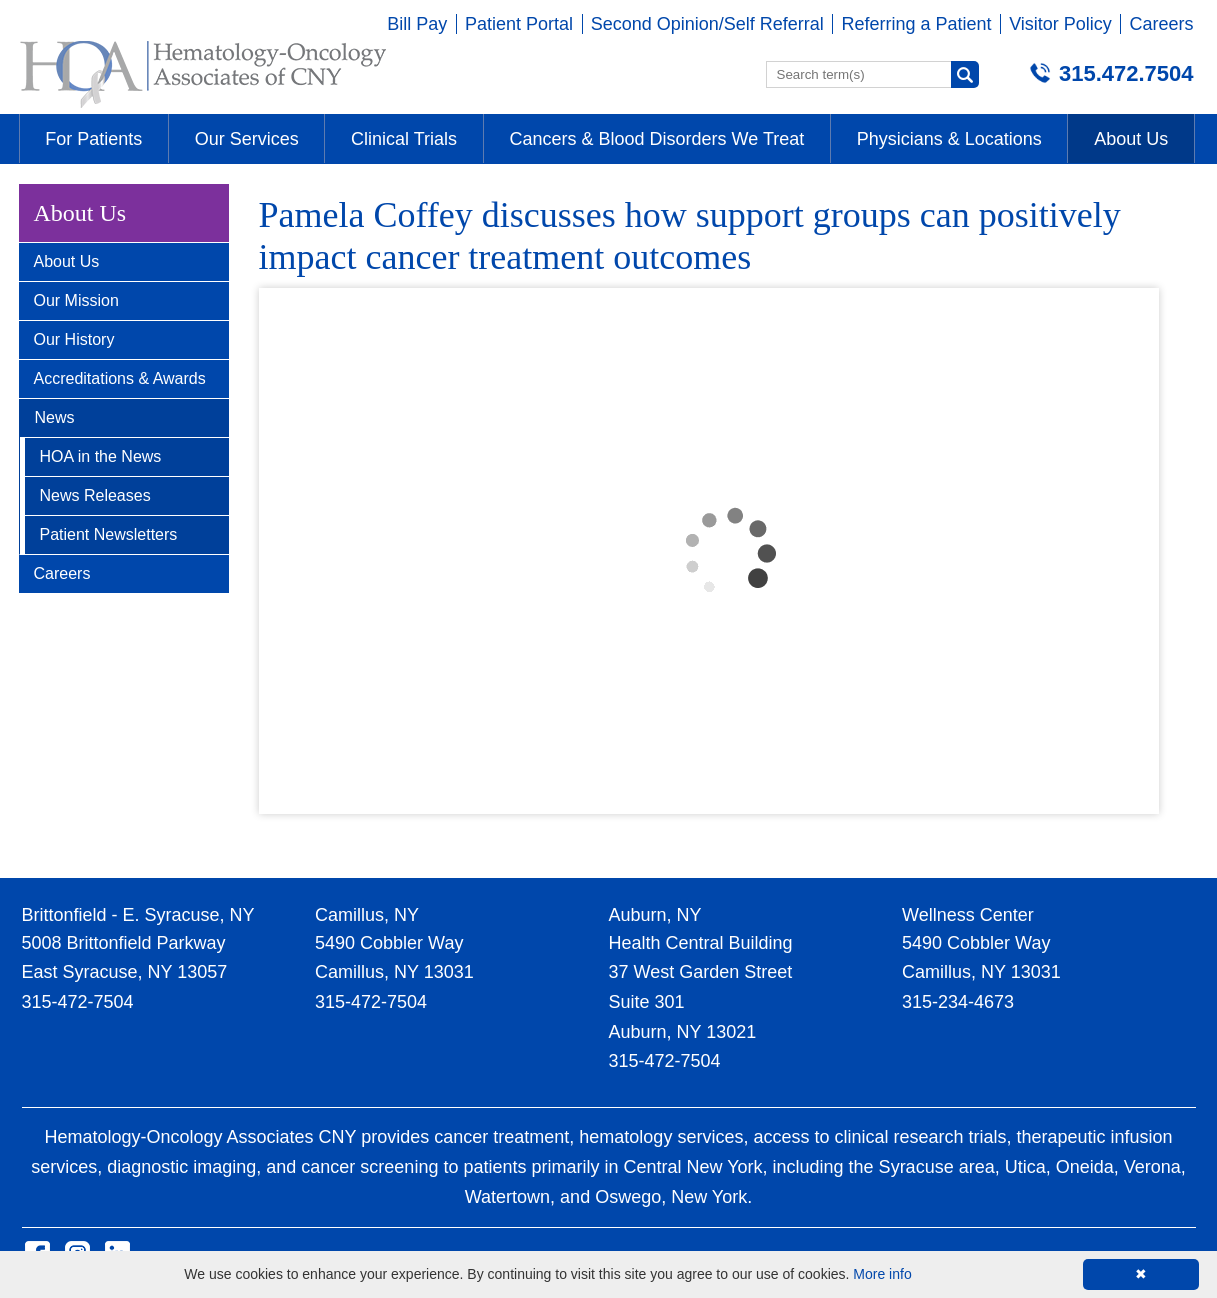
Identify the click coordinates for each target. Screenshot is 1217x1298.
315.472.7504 (1126, 73)
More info (882, 1274)
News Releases (95, 495)
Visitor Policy (1060, 24)
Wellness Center (968, 915)
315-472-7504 (78, 1002)
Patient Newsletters (109, 534)
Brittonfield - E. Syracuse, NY (138, 915)
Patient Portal (519, 24)
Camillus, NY (367, 915)
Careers (1161, 24)
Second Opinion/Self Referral (707, 24)
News (55, 417)
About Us (67, 261)
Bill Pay (417, 24)
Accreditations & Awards (120, 378)
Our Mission (76, 300)
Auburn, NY (655, 915)
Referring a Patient (916, 24)
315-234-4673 (958, 1002)
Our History (74, 339)
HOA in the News (101, 456)
